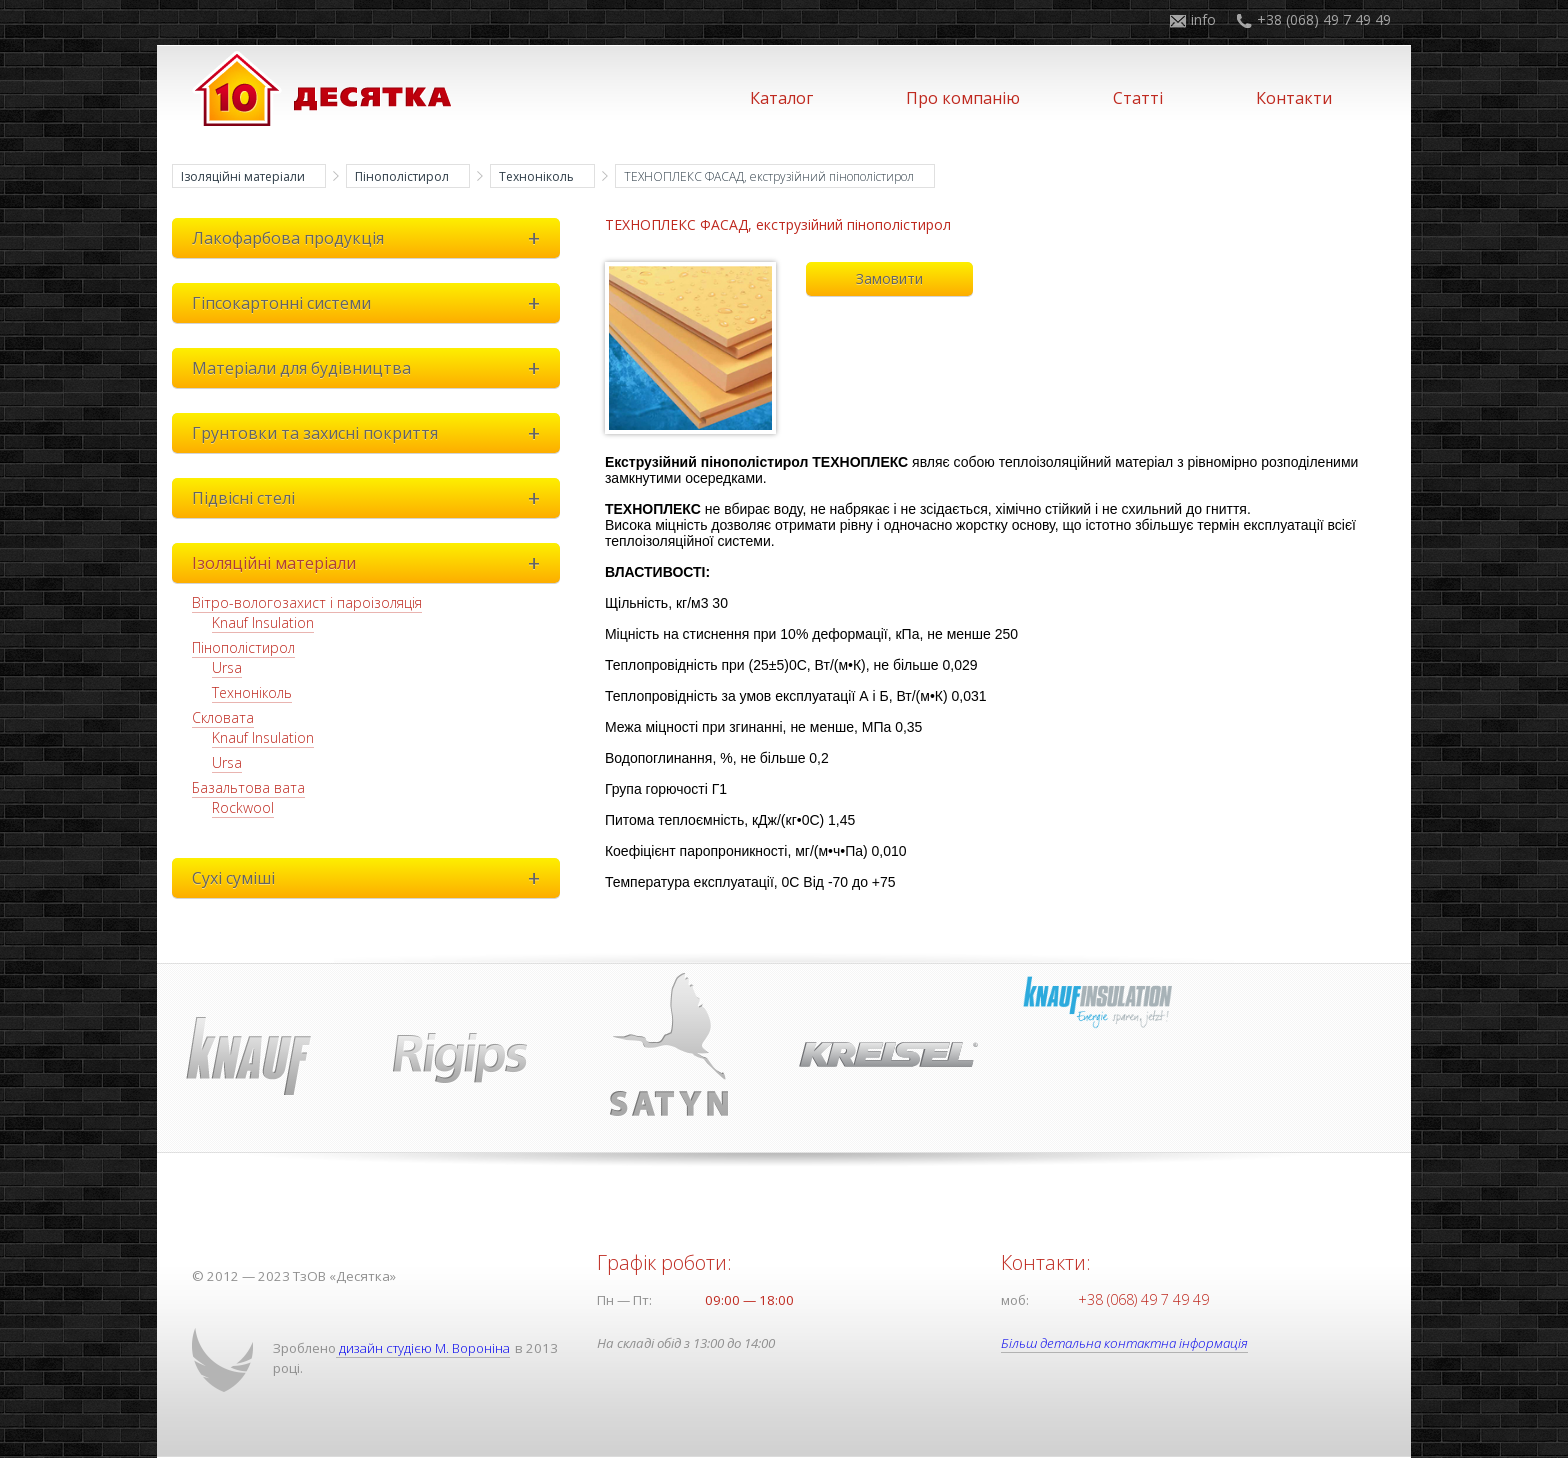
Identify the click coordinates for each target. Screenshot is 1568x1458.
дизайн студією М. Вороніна (426, 1348)
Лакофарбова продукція (371, 238)
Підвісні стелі (371, 498)
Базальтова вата (248, 787)
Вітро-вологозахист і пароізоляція (307, 602)
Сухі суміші (371, 878)
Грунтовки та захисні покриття (371, 433)
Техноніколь (536, 176)
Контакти (1294, 98)
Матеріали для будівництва (371, 368)
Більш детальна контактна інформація (1128, 1343)
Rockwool (243, 807)
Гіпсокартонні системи (371, 303)
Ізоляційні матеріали (243, 176)
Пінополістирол (402, 176)
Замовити (889, 278)
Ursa (227, 667)
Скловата (223, 717)
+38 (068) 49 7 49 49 (1324, 19)
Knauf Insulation (263, 622)
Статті (1138, 98)
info (1203, 19)
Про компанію (963, 98)
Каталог (781, 98)
